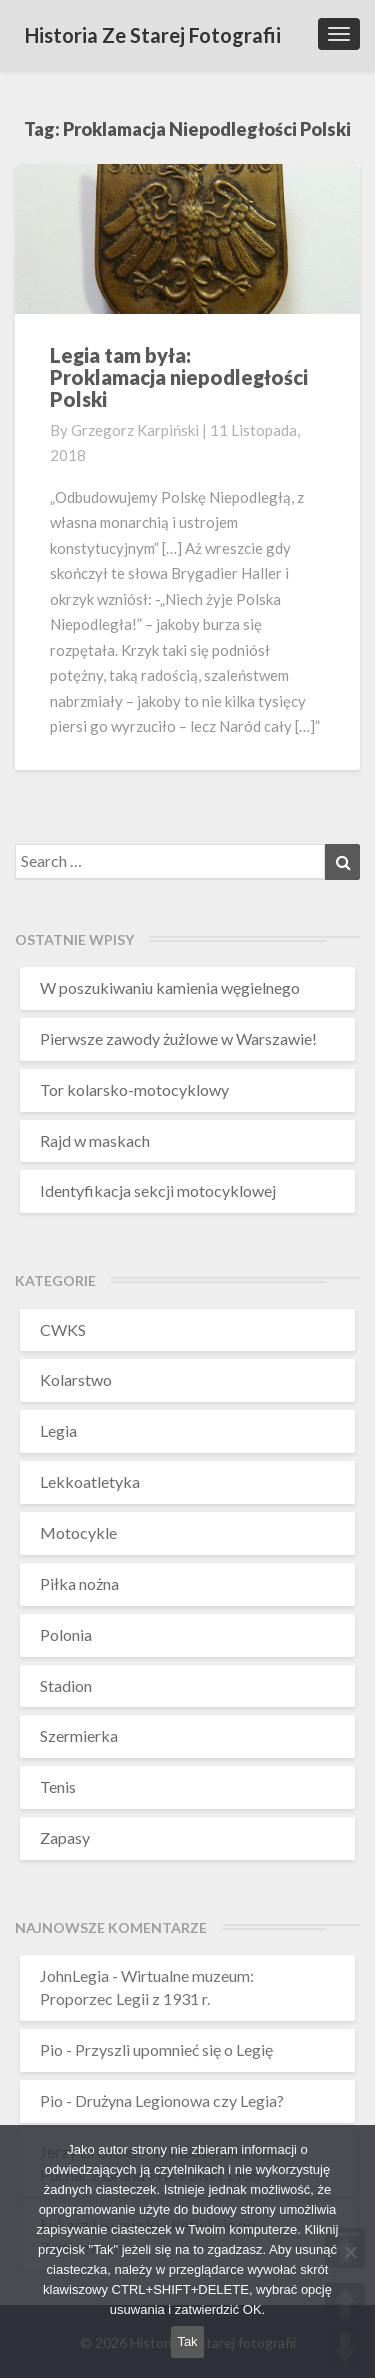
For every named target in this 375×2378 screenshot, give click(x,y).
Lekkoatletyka (90, 1481)
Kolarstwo (76, 1379)
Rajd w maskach (95, 1140)
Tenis (58, 1786)
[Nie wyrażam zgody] (350, 2252)
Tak (187, 2341)
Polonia (66, 1634)
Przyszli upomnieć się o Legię (174, 2049)
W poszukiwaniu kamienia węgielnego (170, 987)
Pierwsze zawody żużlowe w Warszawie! (178, 1038)
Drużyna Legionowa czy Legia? (179, 2100)
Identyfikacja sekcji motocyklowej (158, 1190)
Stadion (66, 1685)
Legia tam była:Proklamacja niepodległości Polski (179, 377)
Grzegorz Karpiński (135, 430)
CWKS (63, 1329)
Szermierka (79, 1735)
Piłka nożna (79, 1583)
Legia (58, 1430)
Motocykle (78, 1532)
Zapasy (65, 1837)
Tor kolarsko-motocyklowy (134, 1089)
